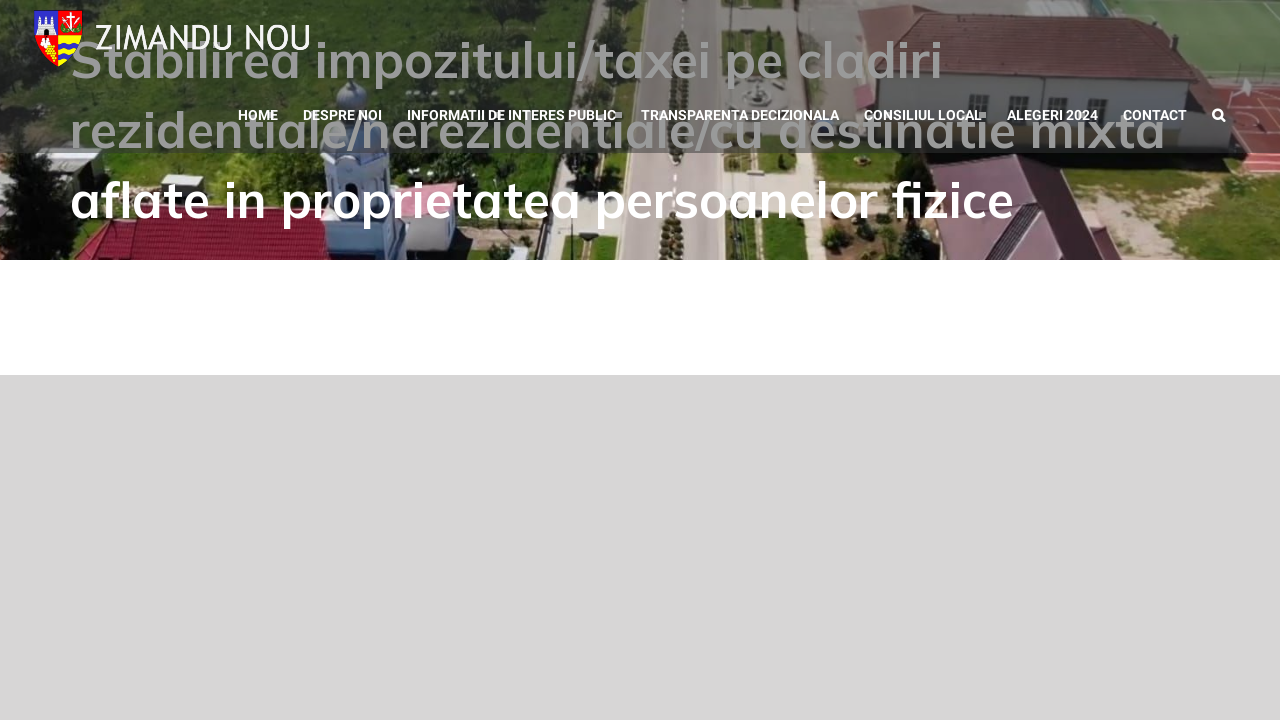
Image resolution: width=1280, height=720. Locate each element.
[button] (1243, 113)
